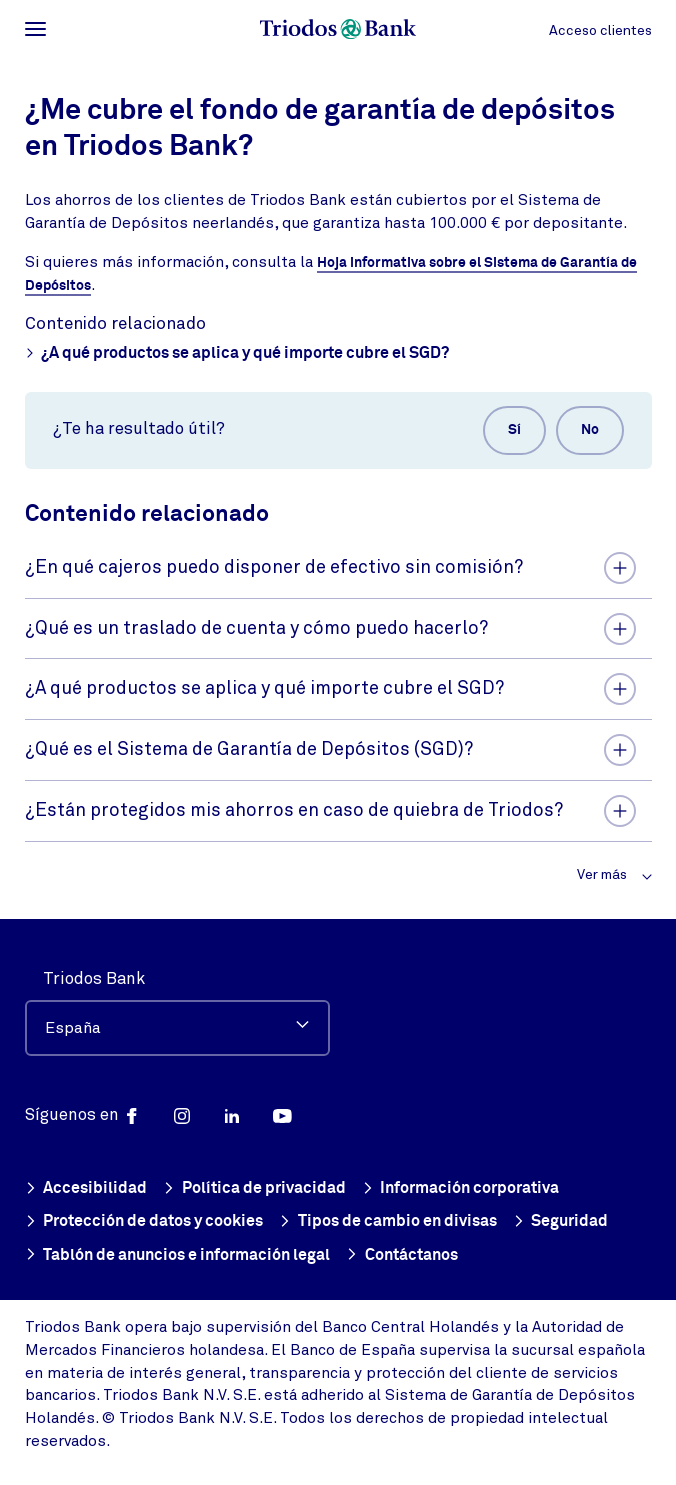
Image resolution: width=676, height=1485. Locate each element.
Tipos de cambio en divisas (388, 1221)
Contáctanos (402, 1255)
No (590, 432)
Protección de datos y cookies (144, 1221)
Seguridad (561, 1221)
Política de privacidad (254, 1187)
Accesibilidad (86, 1187)
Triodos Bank (94, 976)
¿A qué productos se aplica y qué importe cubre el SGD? (237, 356)
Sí (514, 432)
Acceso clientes (600, 30)
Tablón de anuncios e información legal (178, 1255)
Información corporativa (461, 1187)
